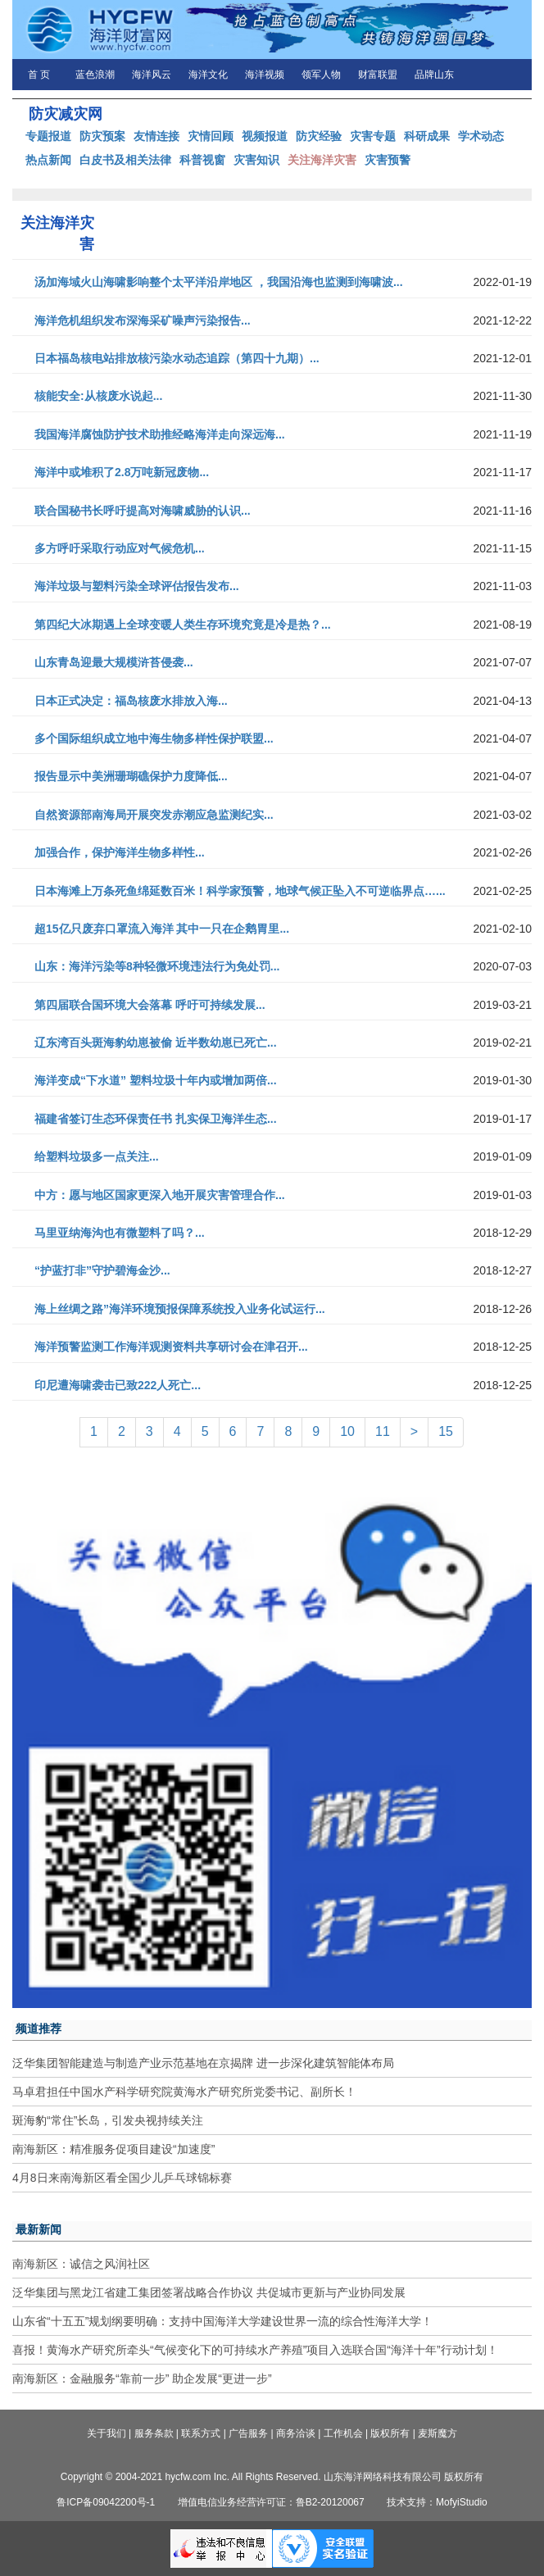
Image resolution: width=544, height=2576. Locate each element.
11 (382, 1431)
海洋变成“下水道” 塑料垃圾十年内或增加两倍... (155, 1080)
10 (347, 1431)
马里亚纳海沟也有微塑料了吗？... (119, 1232)
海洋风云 (151, 74)
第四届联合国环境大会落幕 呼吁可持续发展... (149, 1004)
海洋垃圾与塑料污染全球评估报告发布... (136, 586)
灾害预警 (387, 159)
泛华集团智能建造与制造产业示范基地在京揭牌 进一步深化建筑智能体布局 (203, 2062)
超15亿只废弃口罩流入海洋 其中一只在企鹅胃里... (161, 928)
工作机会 (343, 2433)
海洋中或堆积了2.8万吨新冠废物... (121, 472)
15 (445, 1431)
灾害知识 (256, 159)
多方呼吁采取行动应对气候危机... (119, 548)
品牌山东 (434, 74)
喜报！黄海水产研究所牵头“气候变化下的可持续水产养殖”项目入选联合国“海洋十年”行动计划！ (255, 2349)
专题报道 (48, 136)
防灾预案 (102, 136)
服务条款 (154, 2433)
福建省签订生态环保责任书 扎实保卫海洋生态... (155, 1118)
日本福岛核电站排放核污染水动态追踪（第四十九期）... (177, 358)
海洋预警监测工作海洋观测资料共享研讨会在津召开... (171, 1346)
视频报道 (265, 136)
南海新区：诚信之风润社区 (81, 2263)
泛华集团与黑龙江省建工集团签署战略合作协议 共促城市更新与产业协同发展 (209, 2292)
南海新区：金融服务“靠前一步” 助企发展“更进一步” (142, 2378)
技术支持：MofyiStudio (437, 2502)
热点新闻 (48, 159)
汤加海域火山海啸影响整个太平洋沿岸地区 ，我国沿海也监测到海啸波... (218, 281)
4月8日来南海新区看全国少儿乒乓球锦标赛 (122, 2177)
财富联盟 (377, 74)
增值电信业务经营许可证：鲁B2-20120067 (271, 2502)
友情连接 (156, 136)
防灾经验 (319, 136)
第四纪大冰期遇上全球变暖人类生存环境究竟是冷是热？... (182, 624)
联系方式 (200, 2433)
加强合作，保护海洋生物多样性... (119, 852)
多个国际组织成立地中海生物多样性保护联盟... (154, 738)
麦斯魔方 (437, 2433)
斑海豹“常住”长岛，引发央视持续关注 (107, 2120)
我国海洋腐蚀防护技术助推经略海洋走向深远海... (159, 434)
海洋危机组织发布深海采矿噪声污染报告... (142, 320)
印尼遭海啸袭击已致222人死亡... (117, 1385)
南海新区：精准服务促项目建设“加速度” (113, 2149)
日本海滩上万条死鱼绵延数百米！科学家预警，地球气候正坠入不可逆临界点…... (240, 890)
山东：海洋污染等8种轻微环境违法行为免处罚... (156, 966)
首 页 (39, 74)
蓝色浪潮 (95, 74)
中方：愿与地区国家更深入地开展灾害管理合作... (159, 1195)
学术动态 (481, 136)
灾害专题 (373, 136)
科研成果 (427, 136)
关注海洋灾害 (322, 159)
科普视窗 (202, 159)
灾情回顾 (210, 136)
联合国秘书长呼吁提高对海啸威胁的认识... (142, 510)
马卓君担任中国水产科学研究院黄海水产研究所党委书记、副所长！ (184, 2091)
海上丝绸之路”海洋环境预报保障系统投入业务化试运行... (179, 1308)
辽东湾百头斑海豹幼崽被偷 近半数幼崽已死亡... (155, 1042)
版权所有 (390, 2433)
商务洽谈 (295, 2433)
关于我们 (106, 2433)
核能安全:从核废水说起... (98, 395)
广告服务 (248, 2433)
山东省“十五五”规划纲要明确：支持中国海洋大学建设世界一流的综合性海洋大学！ (222, 2321)
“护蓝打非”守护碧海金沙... (102, 1270)
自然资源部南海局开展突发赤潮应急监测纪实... (154, 814)
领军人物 (321, 74)
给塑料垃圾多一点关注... (96, 1156)
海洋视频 (264, 74)
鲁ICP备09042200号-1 (106, 2502)
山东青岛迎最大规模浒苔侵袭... (113, 662)
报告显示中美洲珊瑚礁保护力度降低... (131, 776)
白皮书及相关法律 (125, 159)
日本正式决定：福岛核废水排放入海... (131, 700)
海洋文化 (208, 74)
